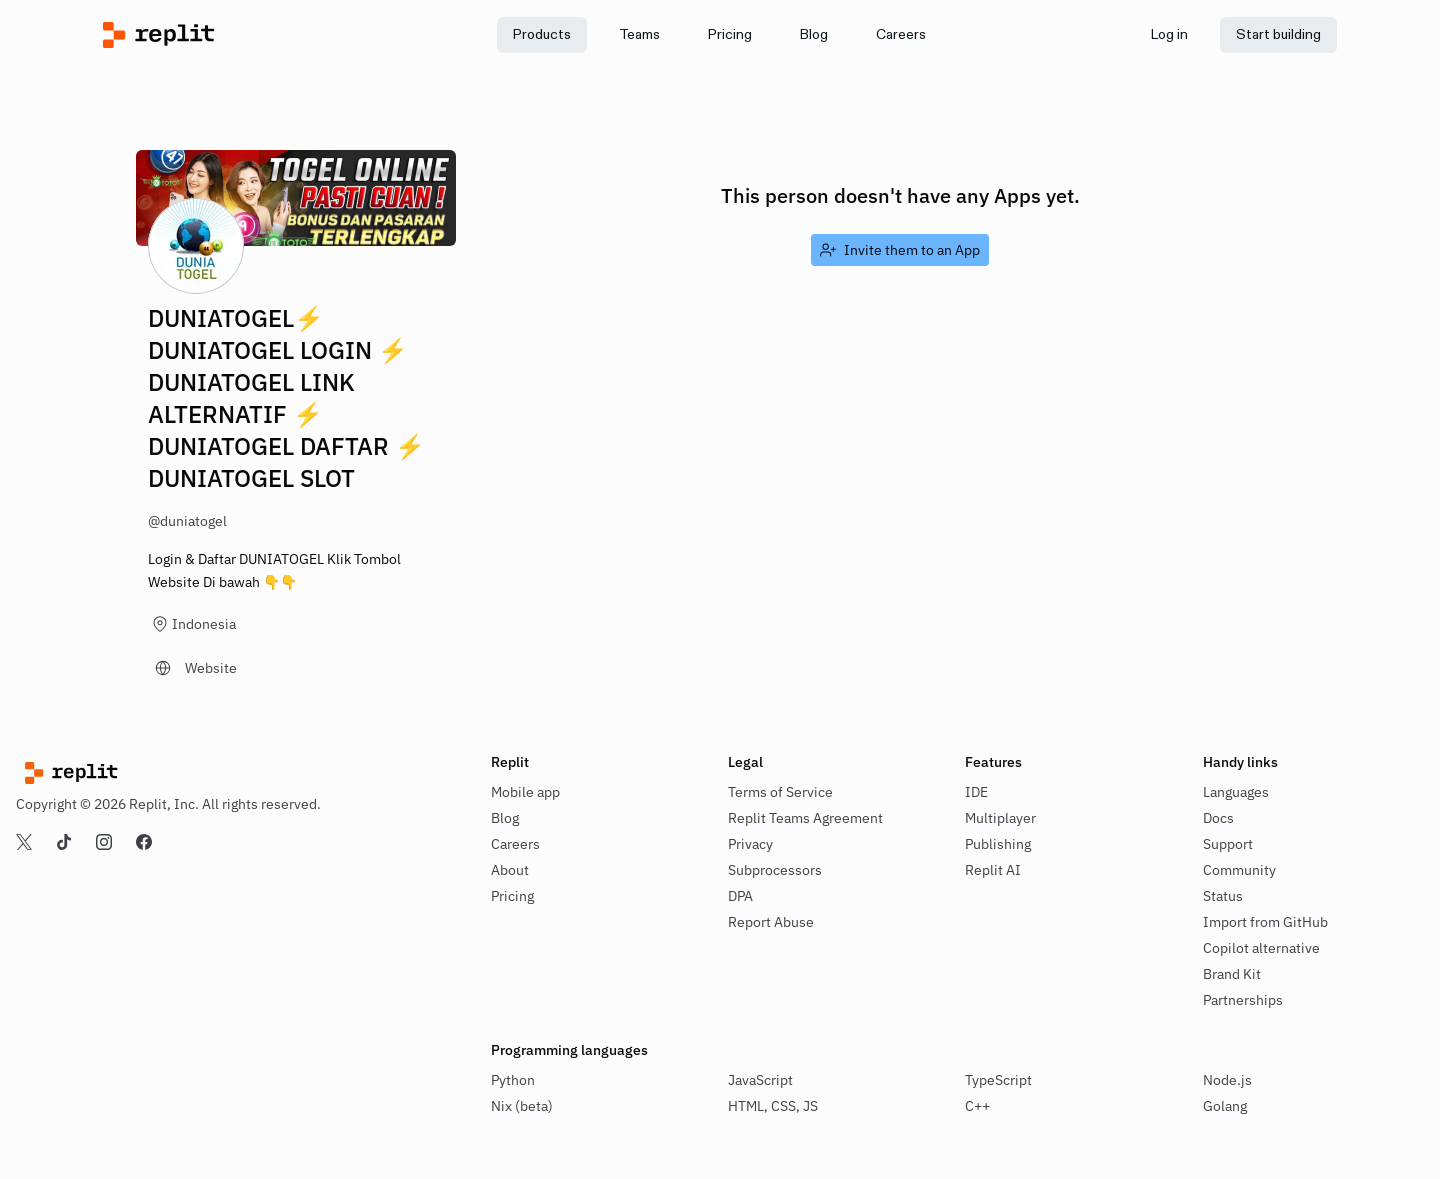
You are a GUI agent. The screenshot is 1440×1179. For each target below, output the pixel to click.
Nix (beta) (522, 1106)
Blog (505, 818)
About (510, 870)
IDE (976, 792)
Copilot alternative (1261, 948)
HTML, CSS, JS (773, 1106)
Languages (1236, 792)
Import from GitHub (1265, 922)
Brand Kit (1232, 974)
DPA (740, 896)
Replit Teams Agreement (805, 818)
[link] (639, 35)
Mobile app (525, 792)
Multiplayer (1000, 818)
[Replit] (257, 35)
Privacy (750, 844)
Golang (1225, 1106)
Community (1239, 870)
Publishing (998, 844)
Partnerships (1243, 1000)
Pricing (512, 896)
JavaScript (760, 1080)
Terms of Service (780, 792)
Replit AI (993, 870)
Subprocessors (775, 870)
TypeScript (998, 1080)
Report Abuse (771, 922)
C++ (977, 1106)
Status (1223, 896)
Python (513, 1080)
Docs (1218, 818)
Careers (515, 844)
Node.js (1227, 1080)
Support (1228, 844)
